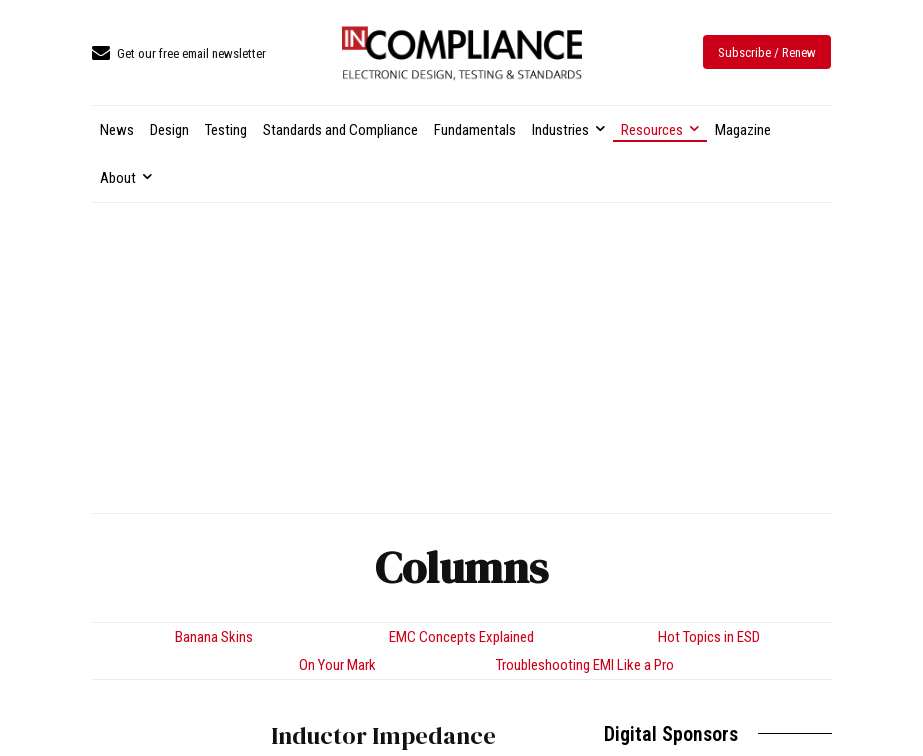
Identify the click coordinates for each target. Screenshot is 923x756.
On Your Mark (337, 665)
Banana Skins (214, 637)
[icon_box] (179, 54)
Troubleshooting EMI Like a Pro (585, 665)
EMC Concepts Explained (461, 637)
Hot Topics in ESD (709, 637)
